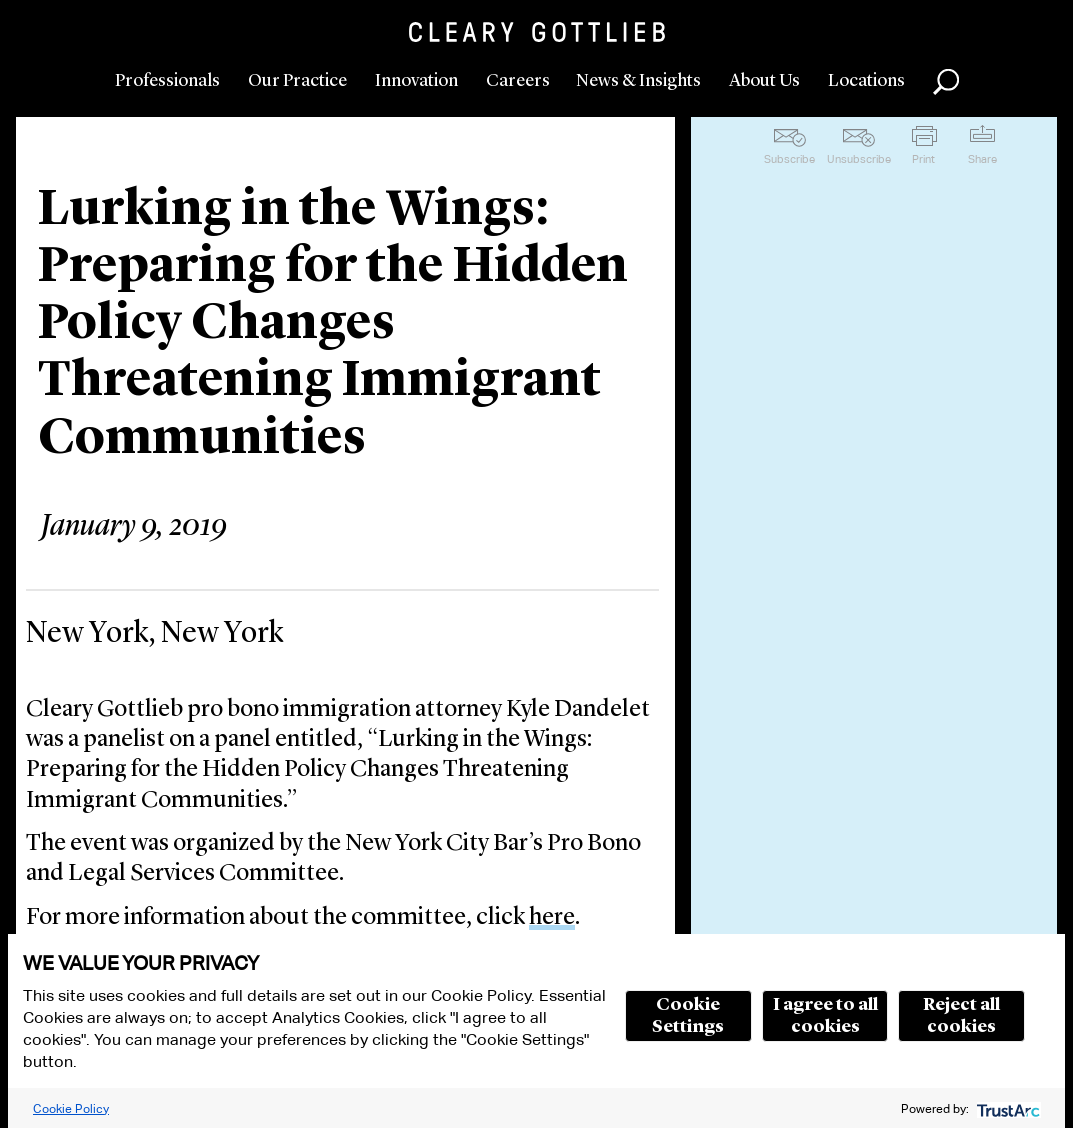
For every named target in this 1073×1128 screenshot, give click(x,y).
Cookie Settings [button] (688, 1016)
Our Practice (297, 81)
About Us (764, 81)
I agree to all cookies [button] (825, 1016)
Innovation (416, 81)
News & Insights (638, 81)
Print (923, 159)
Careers (518, 81)
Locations (866, 81)
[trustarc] (1006, 1108)
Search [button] (946, 82)
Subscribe (789, 159)
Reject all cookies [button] (961, 1016)
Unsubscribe (859, 159)
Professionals (167, 81)
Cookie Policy (71, 1108)
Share (982, 159)
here (552, 918)
